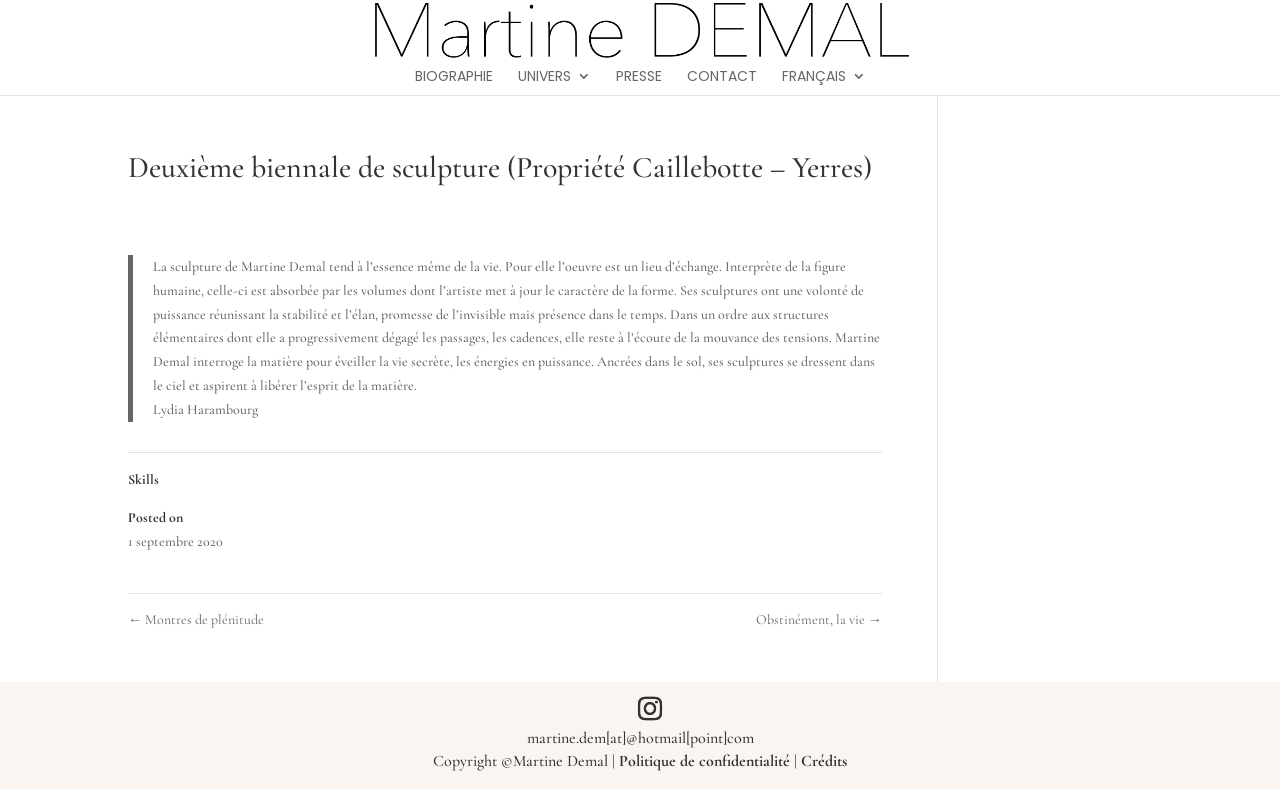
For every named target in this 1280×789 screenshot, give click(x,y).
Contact (722, 77)
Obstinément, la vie (819, 619)
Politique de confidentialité (704, 761)
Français (814, 77)
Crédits (824, 761)
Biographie (454, 77)
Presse (639, 77)
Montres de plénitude (196, 619)
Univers (544, 77)
